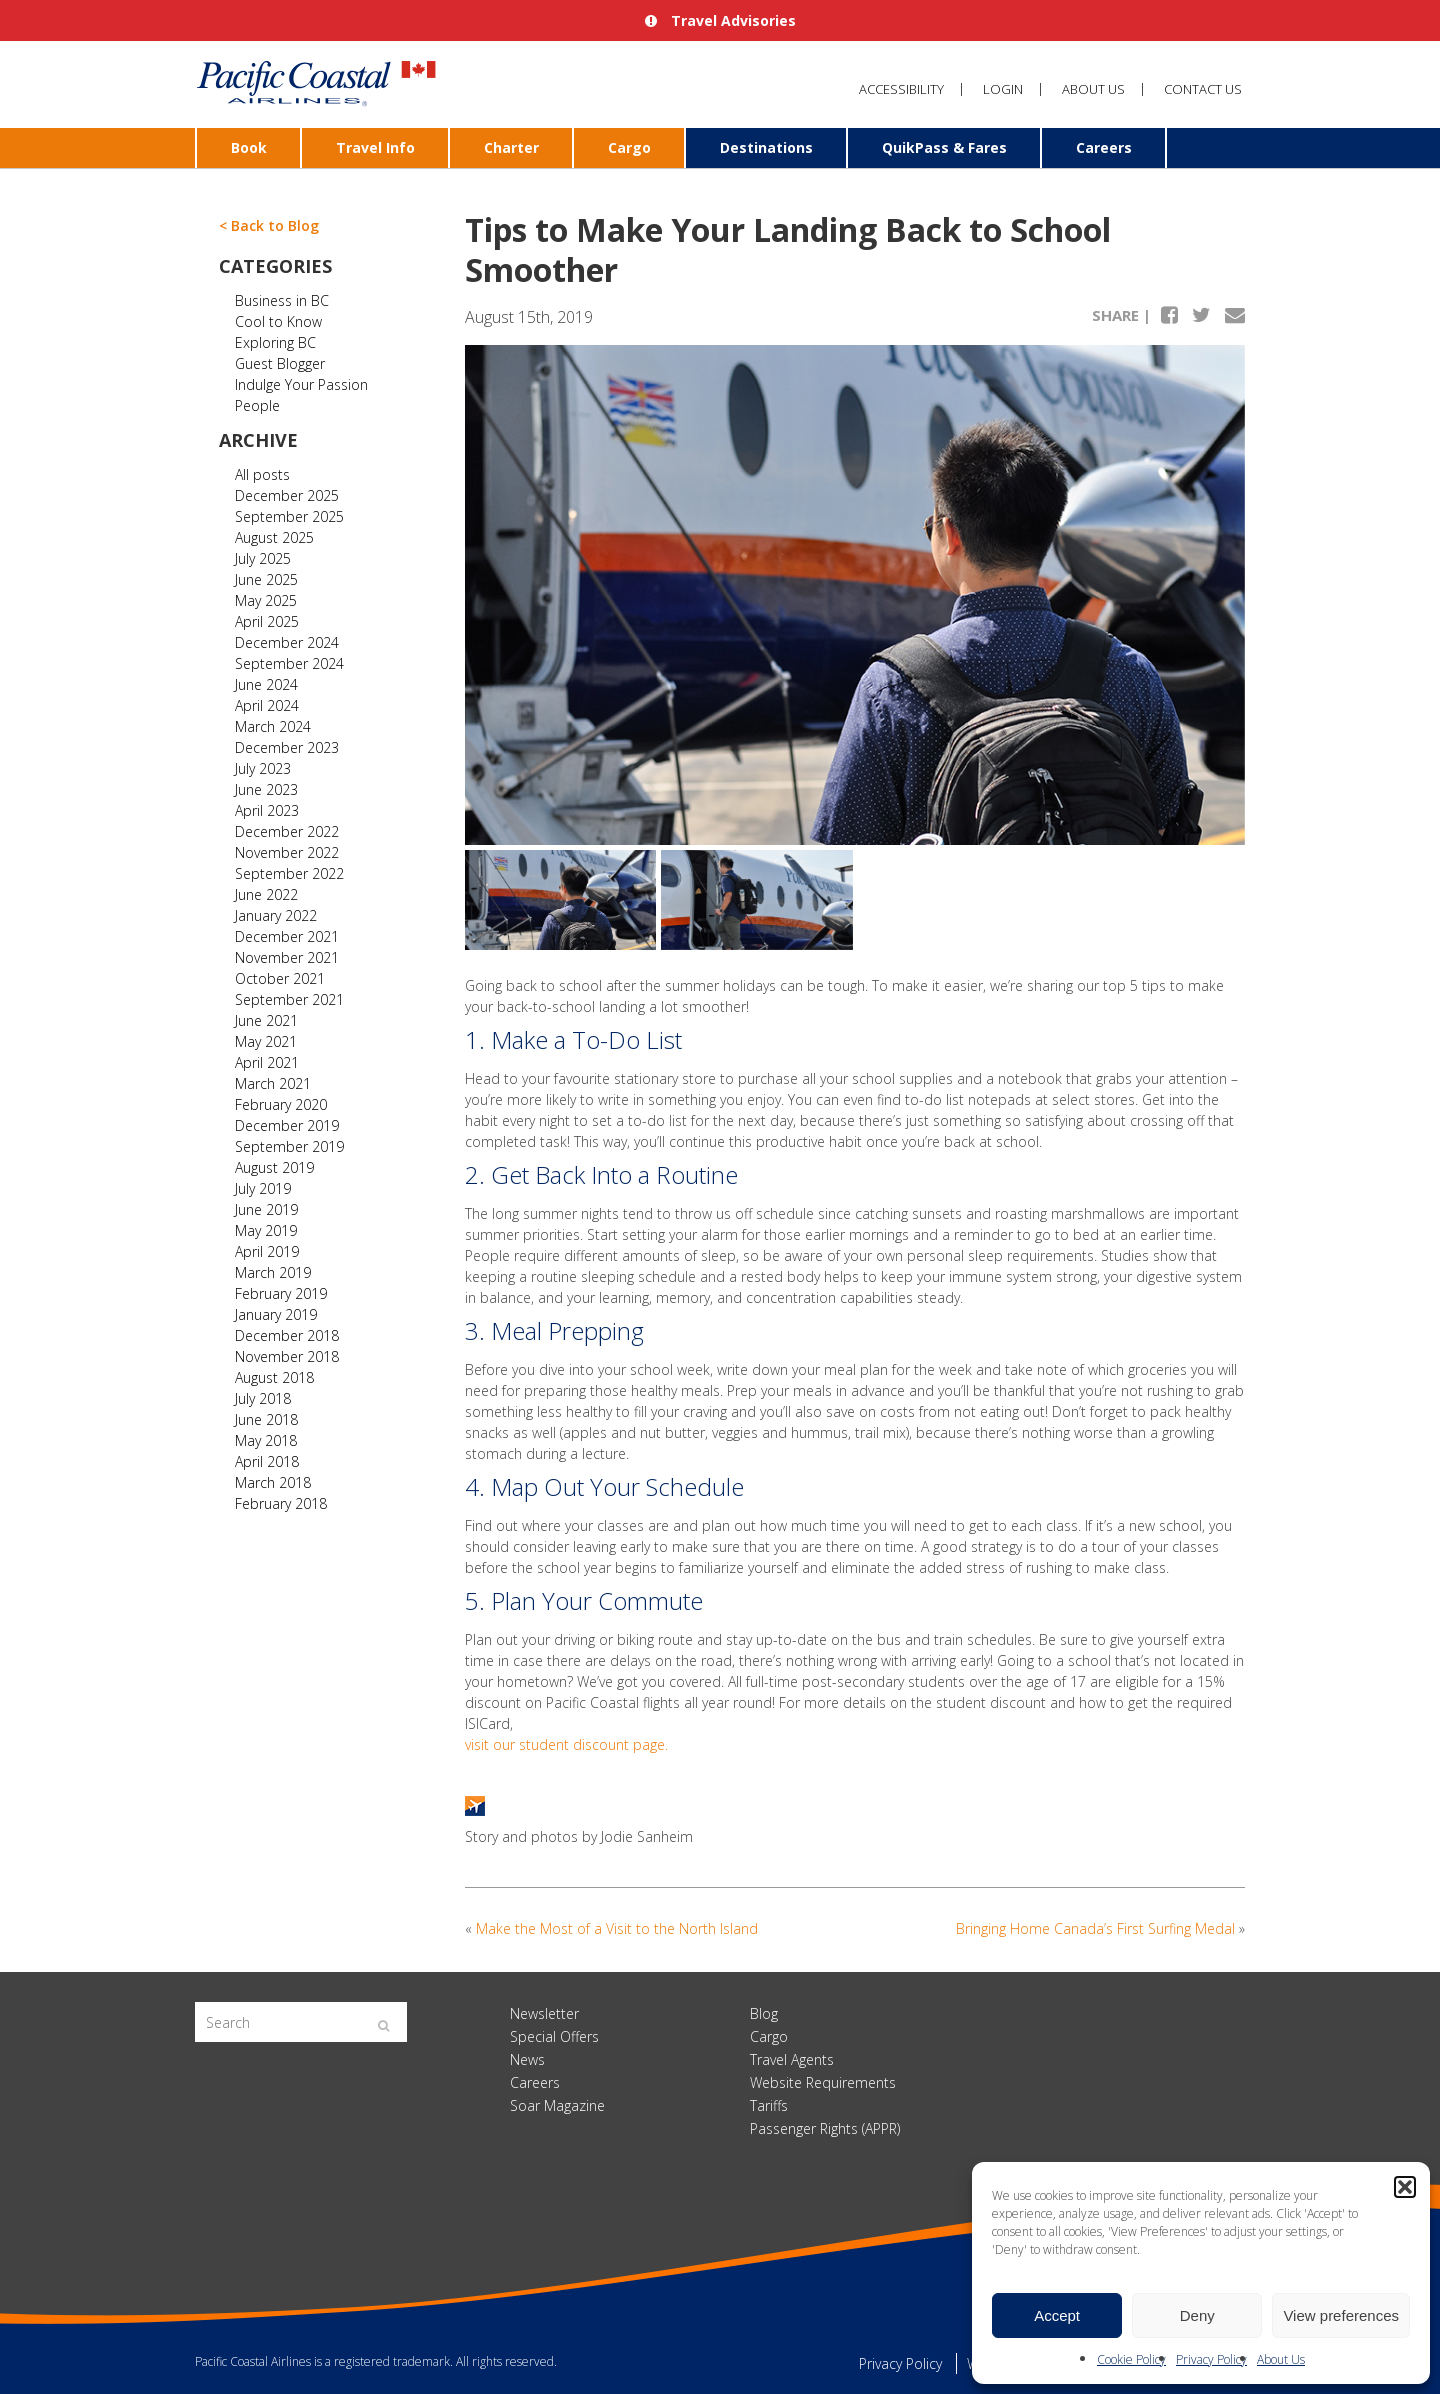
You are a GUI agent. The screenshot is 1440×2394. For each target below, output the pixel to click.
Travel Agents (792, 2059)
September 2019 (289, 1146)
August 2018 (274, 1377)
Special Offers (554, 2036)
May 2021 (266, 1041)
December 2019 (287, 1125)
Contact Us (1203, 89)
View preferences (1341, 2315)
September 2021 (289, 999)
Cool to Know (278, 321)
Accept (1057, 2315)
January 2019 (276, 1314)
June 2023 (266, 789)
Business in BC (282, 300)
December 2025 (287, 495)
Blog (764, 2013)
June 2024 (266, 684)
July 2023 (263, 768)
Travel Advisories (720, 20)
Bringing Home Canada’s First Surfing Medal (1095, 1928)
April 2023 (267, 810)
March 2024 (273, 726)
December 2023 (287, 747)
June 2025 (266, 579)
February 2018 (281, 1503)
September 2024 (289, 663)
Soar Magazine (557, 2105)
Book (249, 147)
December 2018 (287, 1335)
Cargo (629, 147)
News (527, 2059)
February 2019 (281, 1293)
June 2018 (266, 1419)
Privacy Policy (1211, 2359)
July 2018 (263, 1398)
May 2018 (266, 1440)
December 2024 (287, 642)
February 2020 (281, 1104)
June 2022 (266, 894)
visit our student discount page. (566, 1744)
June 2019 (266, 1209)
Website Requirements (823, 2082)
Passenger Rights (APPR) (825, 2128)
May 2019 (266, 1230)
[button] (1405, 2187)
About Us (1281, 2359)
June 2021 (266, 1020)
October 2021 (280, 978)
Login (1003, 89)
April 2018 (267, 1461)
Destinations (766, 147)
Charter (511, 147)
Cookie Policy (1131, 2359)
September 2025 (289, 516)
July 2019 (263, 1188)
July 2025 (263, 558)
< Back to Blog (269, 225)
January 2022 (276, 915)
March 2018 (273, 1482)
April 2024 (267, 705)
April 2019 (267, 1251)
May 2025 (266, 600)
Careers (1104, 147)
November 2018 (287, 1356)
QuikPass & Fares (944, 147)
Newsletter (544, 2013)
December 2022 (287, 831)
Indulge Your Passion (301, 384)
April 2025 (267, 621)
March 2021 (273, 1083)
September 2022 (289, 873)
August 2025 (274, 537)
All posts (262, 474)
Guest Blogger (280, 363)
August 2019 (274, 1167)
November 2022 (287, 852)
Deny (1197, 2315)
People (257, 405)
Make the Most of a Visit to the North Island (617, 1928)
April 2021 (267, 1062)
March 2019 (273, 1272)
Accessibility (901, 89)
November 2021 (287, 957)
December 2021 (287, 936)
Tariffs (769, 2105)
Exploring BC (275, 342)
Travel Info (375, 147)
